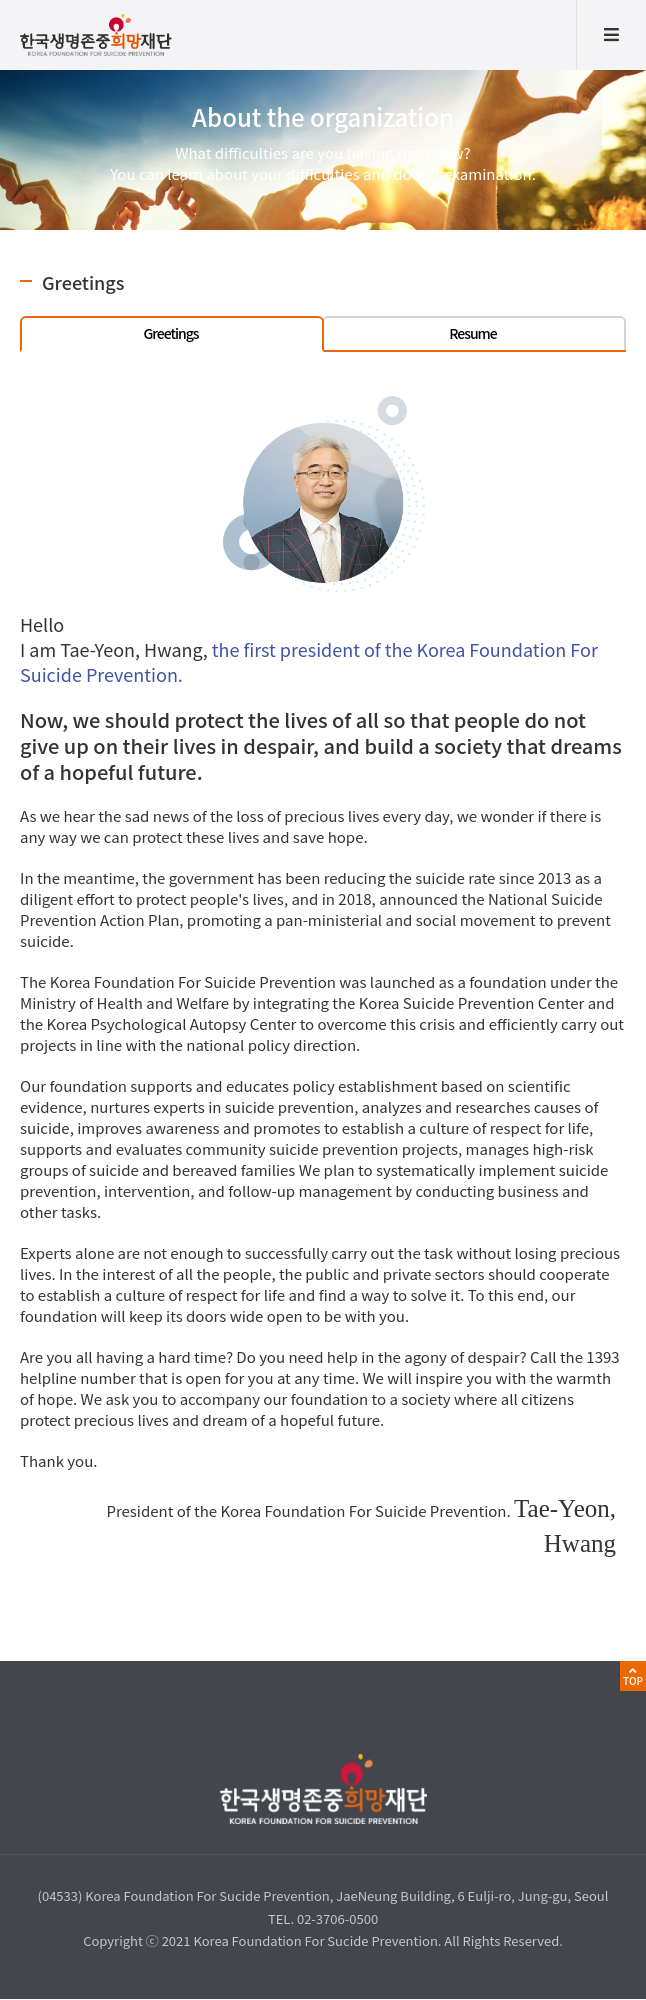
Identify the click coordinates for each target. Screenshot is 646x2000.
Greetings (170, 333)
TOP (633, 1680)
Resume (472, 333)
